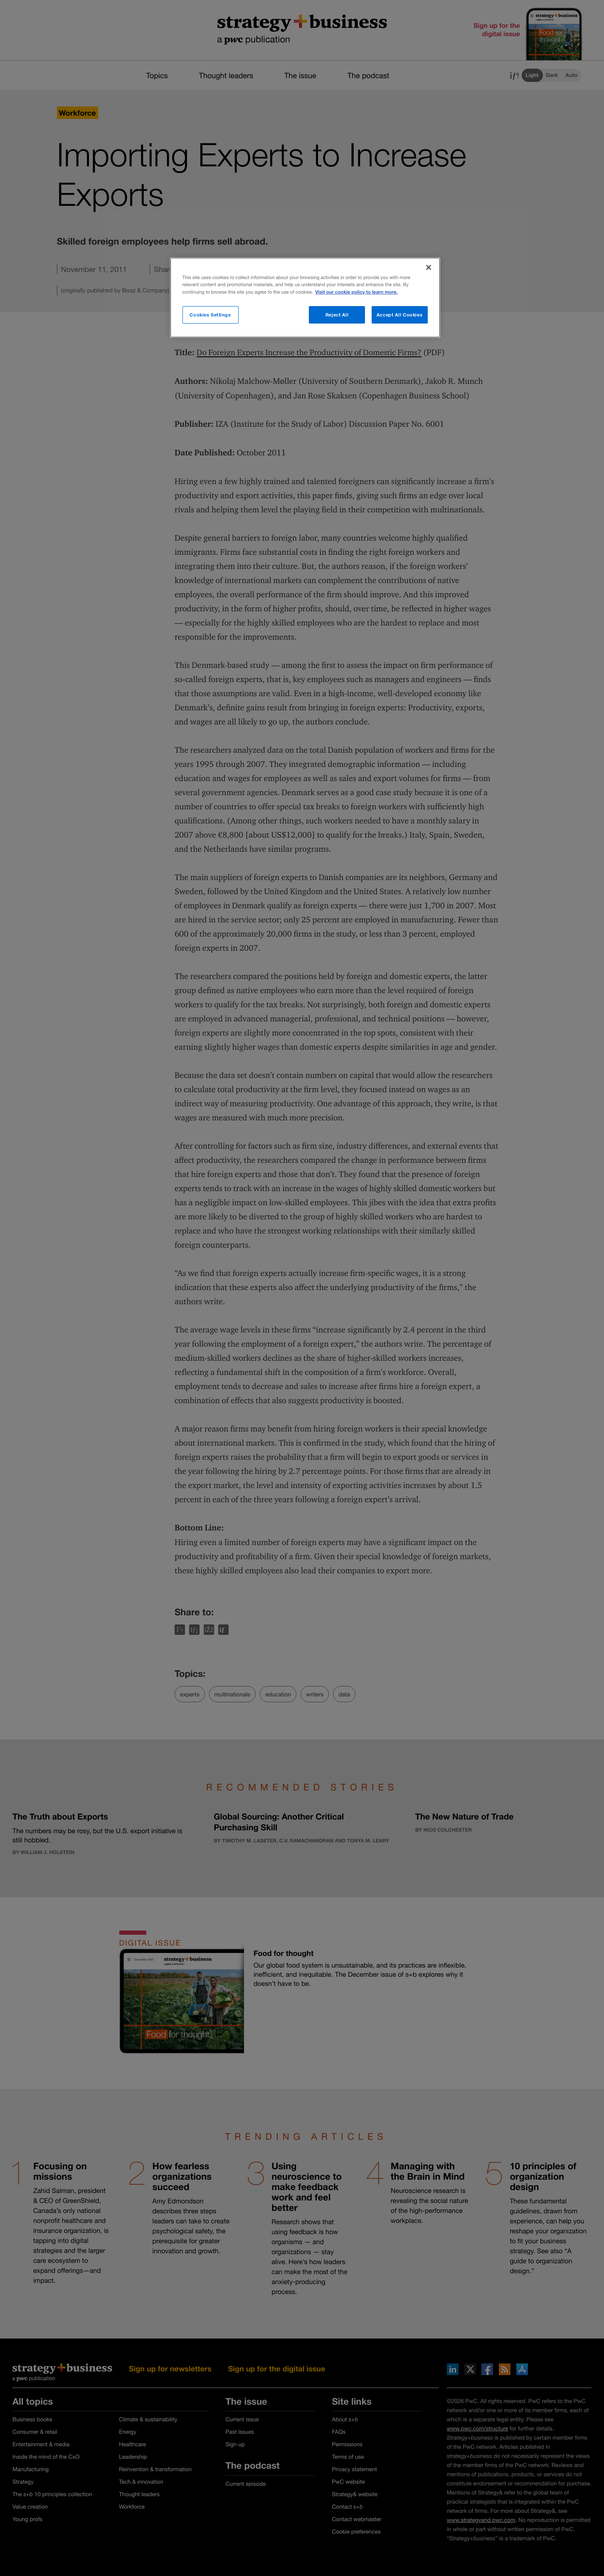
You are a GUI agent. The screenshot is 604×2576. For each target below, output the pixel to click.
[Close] (428, 267)
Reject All (337, 314)
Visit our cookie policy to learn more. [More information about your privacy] (356, 292)
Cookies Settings (210, 314)
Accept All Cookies (399, 314)
